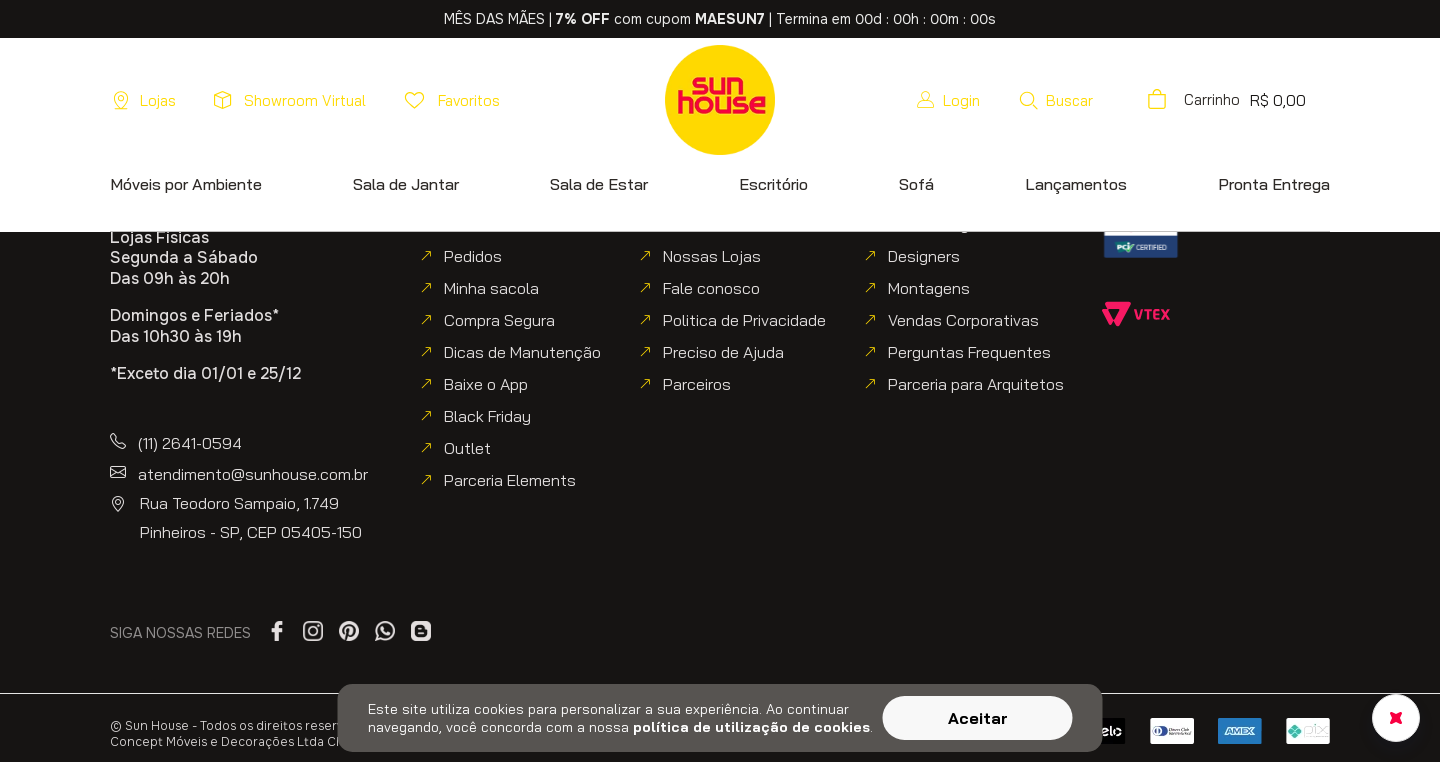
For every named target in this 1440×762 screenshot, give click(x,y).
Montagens (929, 288)
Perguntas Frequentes (969, 352)
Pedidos (473, 256)
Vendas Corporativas (963, 320)
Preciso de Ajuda (723, 352)
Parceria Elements (510, 480)
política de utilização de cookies (751, 727)
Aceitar (978, 718)
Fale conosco (711, 288)
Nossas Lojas (712, 256)
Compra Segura (499, 320)
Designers (924, 256)
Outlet (467, 448)
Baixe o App (486, 384)
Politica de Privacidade (744, 320)
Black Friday (487, 416)
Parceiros (697, 384)
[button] (1055, 100)
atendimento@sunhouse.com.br (253, 474)
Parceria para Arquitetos (976, 384)
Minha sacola (491, 288)
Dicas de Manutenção (522, 352)
